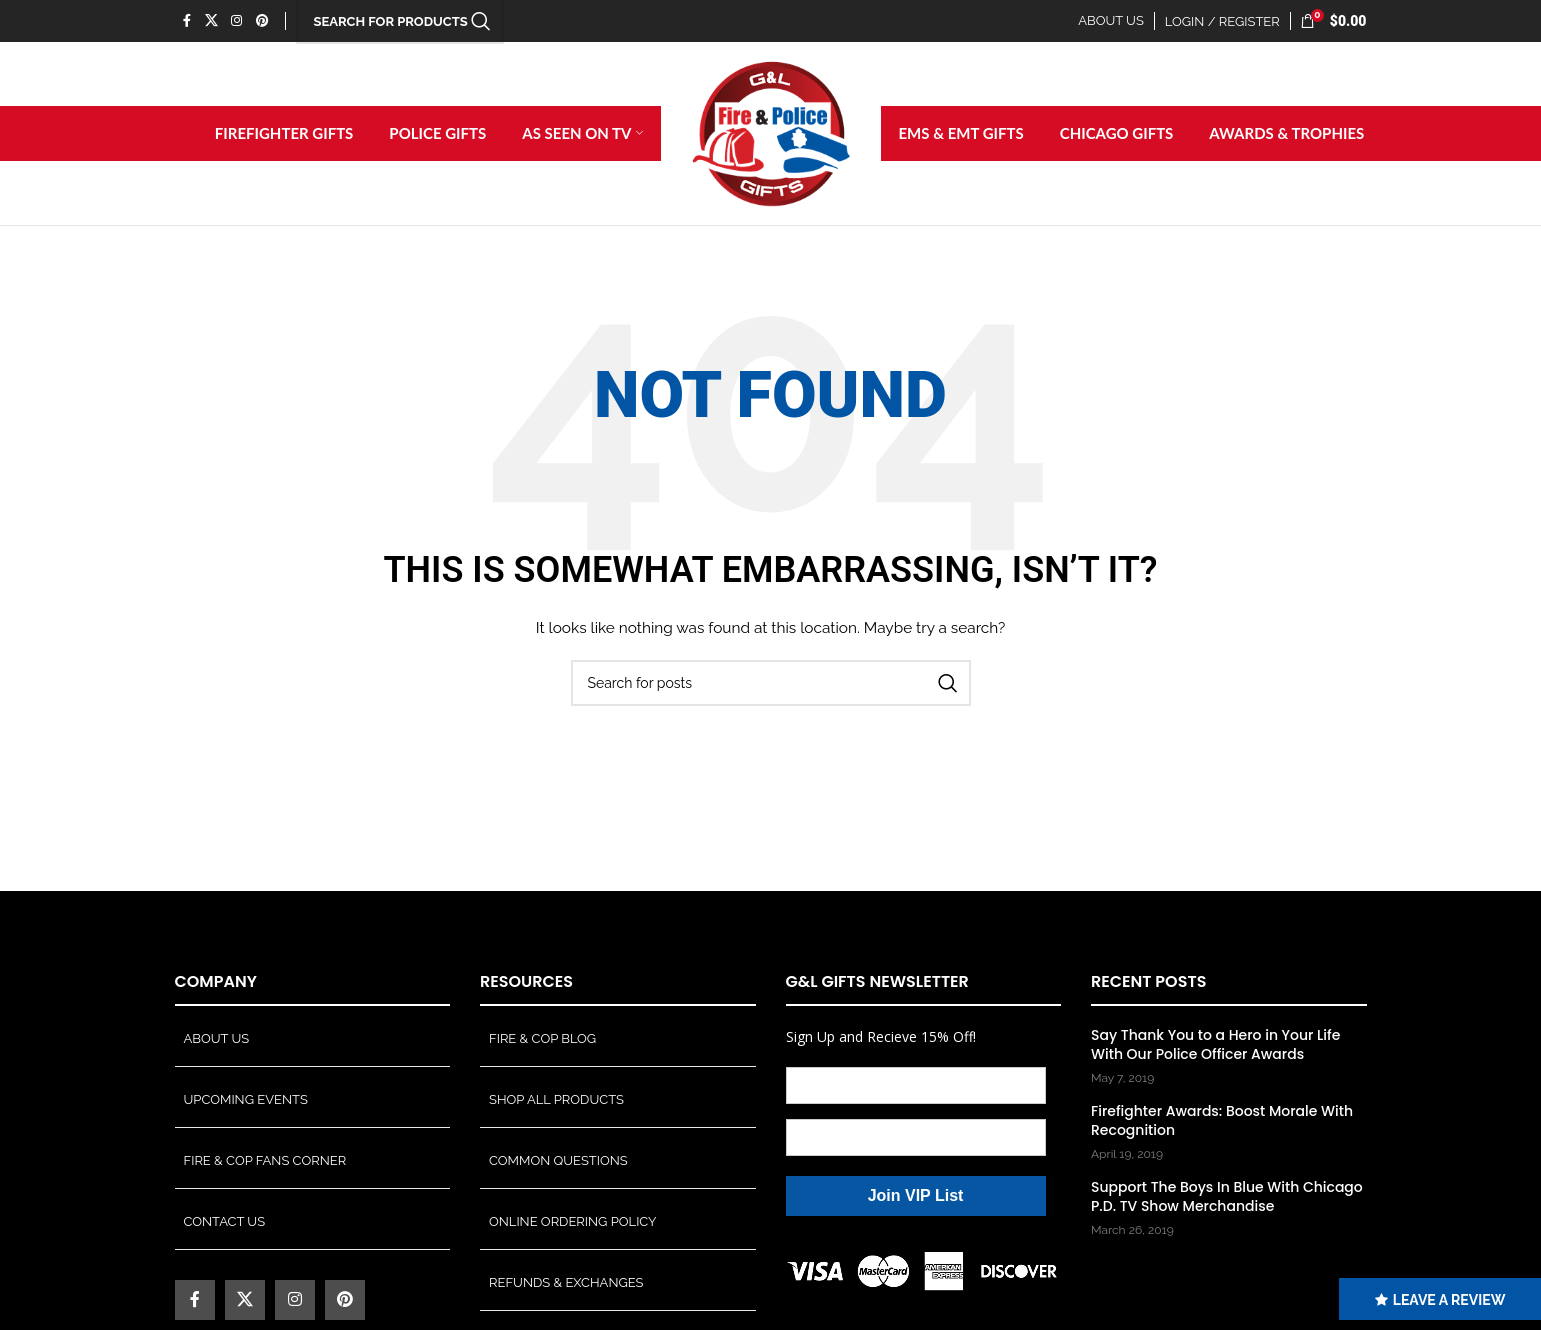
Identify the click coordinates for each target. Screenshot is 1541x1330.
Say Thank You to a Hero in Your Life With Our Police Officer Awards (1215, 1045)
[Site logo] (771, 133)
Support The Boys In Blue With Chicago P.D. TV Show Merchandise (1227, 1197)
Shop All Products (556, 1099)
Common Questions (558, 1160)
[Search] (771, 684)
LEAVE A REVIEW (1441, 1300)
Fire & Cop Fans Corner (265, 1160)
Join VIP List (916, 1195)
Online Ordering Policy (573, 1221)
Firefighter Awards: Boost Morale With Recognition (1222, 1121)
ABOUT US (1111, 20)
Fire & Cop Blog (542, 1038)
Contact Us (225, 1221)
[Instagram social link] (237, 20)
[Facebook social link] (187, 20)
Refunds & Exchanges (566, 1282)
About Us (217, 1038)
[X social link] (212, 20)
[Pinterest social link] (262, 20)
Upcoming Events (246, 1099)
